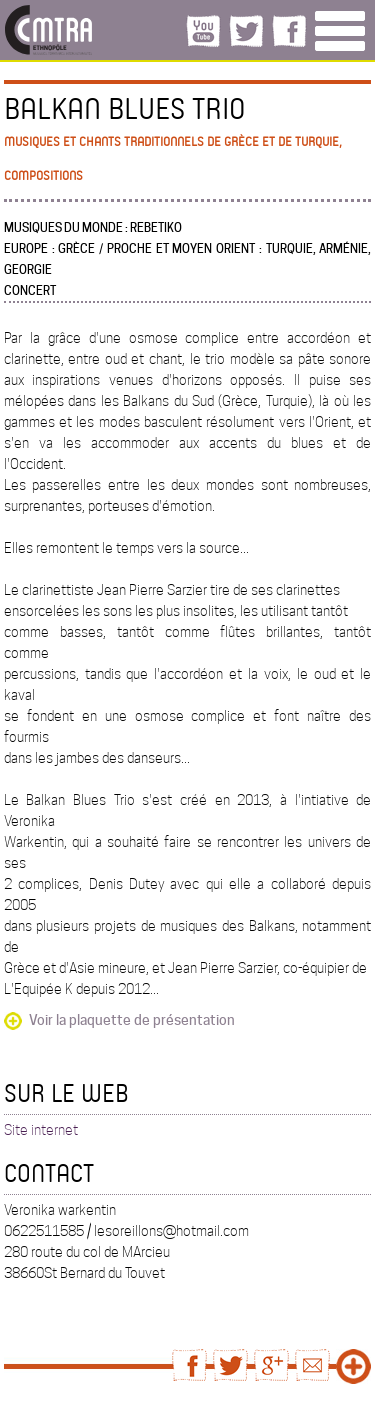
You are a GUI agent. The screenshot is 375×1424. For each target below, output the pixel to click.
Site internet (41, 1130)
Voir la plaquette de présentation (132, 1020)
